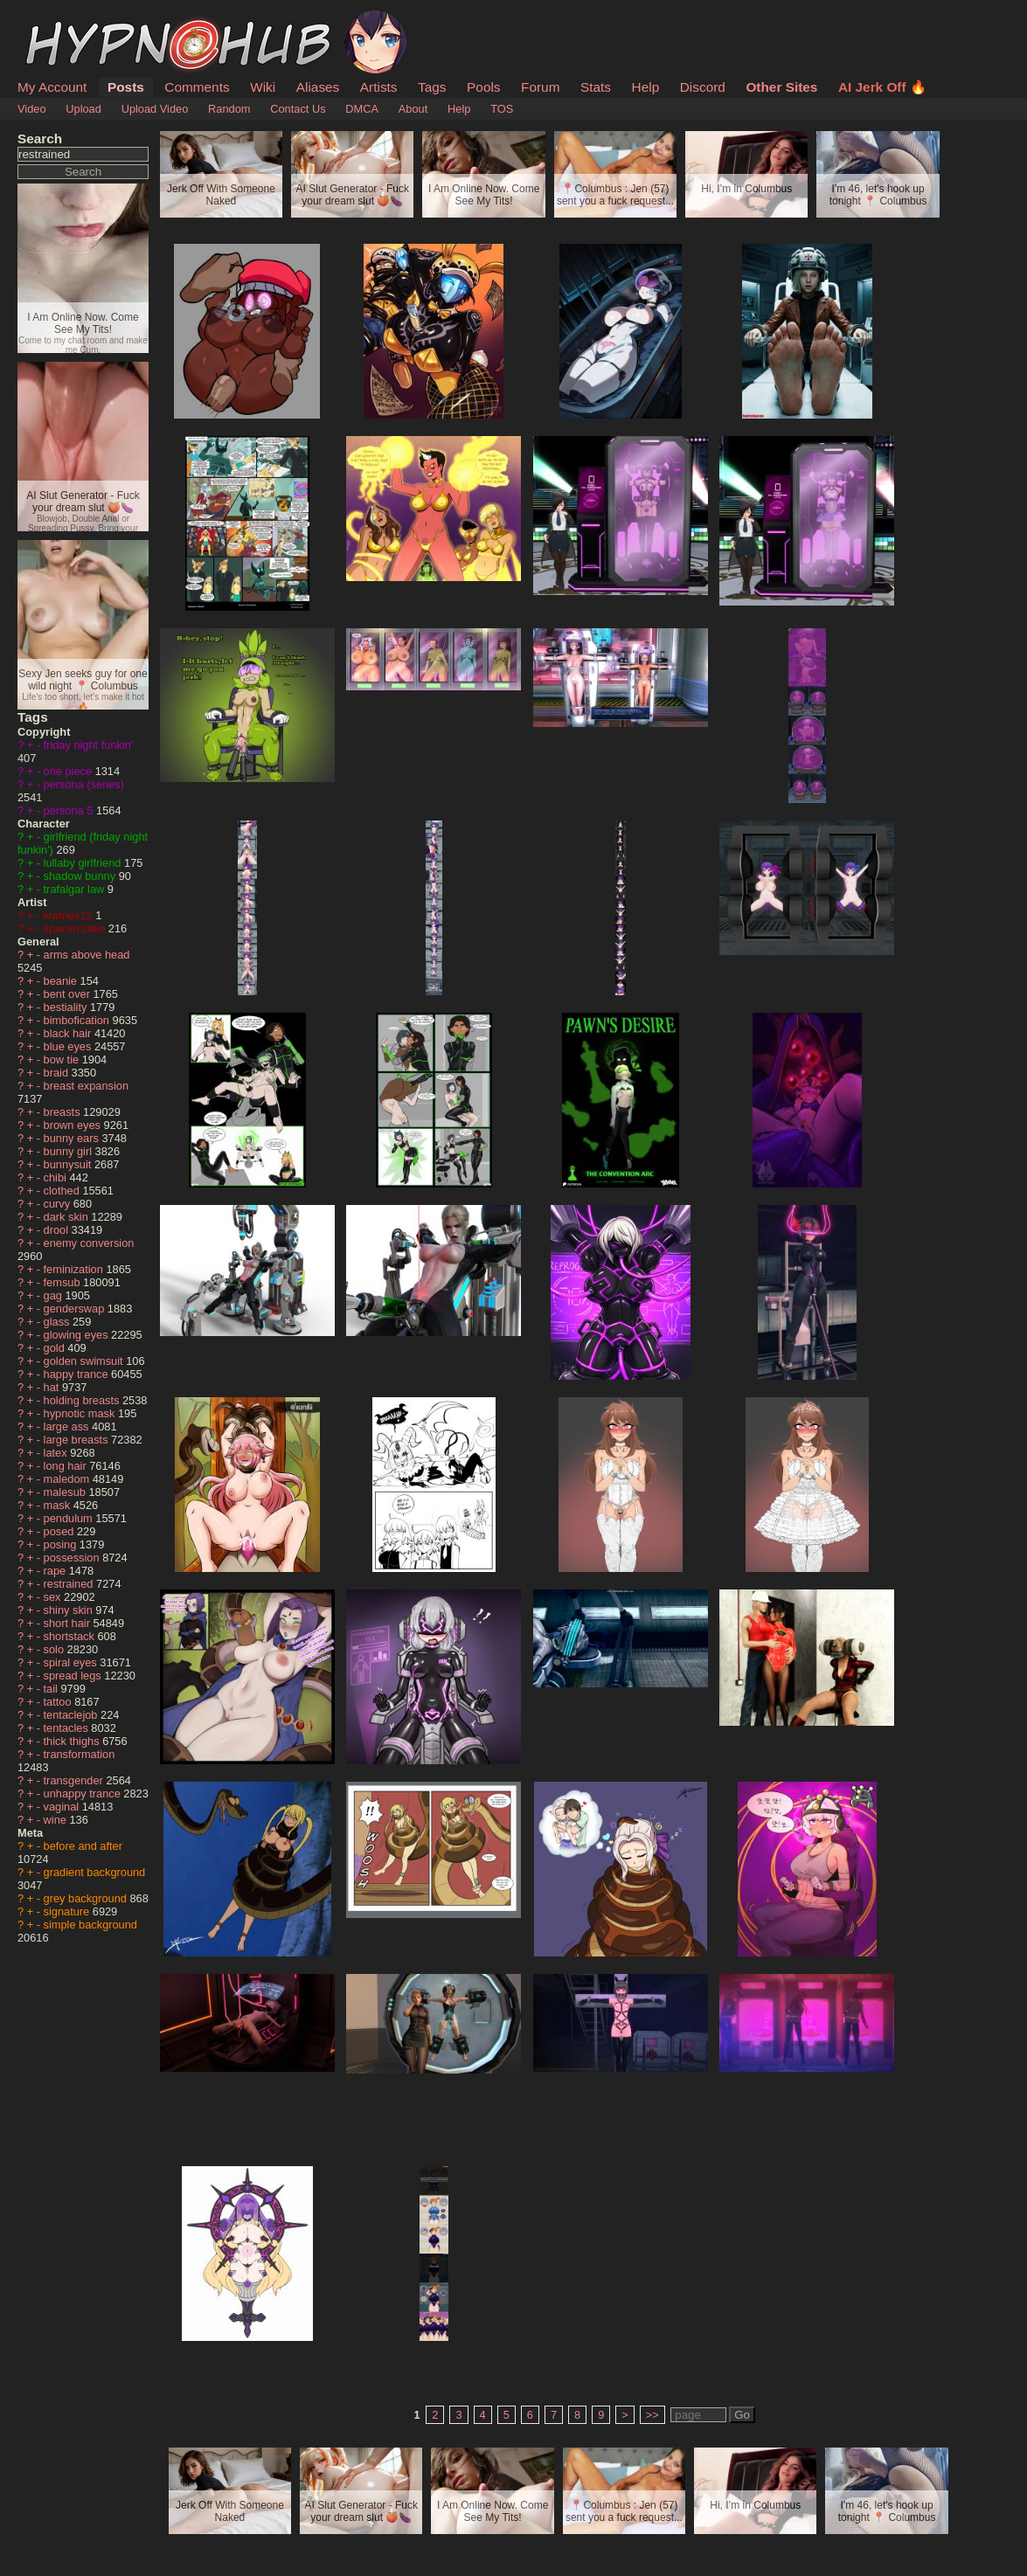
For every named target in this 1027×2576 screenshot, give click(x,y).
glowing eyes (78, 1334)
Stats (595, 87)
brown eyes (74, 1125)
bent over (69, 994)
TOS (501, 108)
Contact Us (297, 108)
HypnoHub (65, 20)
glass (58, 1321)
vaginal (63, 1806)
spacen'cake (76, 928)
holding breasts (83, 1400)
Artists (379, 87)
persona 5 (70, 810)
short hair (69, 1623)
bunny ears (73, 1138)
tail (52, 1688)
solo (55, 1649)
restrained (70, 1583)
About (413, 108)
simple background (90, 1924)
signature (68, 1911)
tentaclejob (72, 1714)
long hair (67, 1465)
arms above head (87, 954)
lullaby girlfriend (84, 862)
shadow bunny (81, 876)
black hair (69, 1033)
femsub (64, 1282)
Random (229, 108)
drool (58, 1229)
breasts (64, 1111)
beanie (62, 980)
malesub (66, 1492)
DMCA (361, 108)
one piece (69, 771)
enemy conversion (89, 1243)
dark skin (68, 1216)
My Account (52, 87)
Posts (126, 87)
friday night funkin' (89, 744)
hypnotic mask (81, 1413)
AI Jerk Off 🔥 (882, 87)
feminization (75, 1269)
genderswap (76, 1308)
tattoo (59, 1701)
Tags (432, 87)
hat (53, 1387)
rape (56, 1570)
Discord (702, 87)
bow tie (63, 1059)
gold (56, 1347)
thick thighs (73, 1741)
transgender (75, 1780)
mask (58, 1505)
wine (57, 1819)
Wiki (262, 87)
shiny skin (70, 1610)
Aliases (318, 87)
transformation (79, 1754)
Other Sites (781, 87)
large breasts (78, 1439)
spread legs (74, 1675)
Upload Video (155, 108)
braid (58, 1072)
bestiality (67, 1007)
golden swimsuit (85, 1361)
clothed (63, 1190)
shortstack (71, 1636)
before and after (83, 1845)
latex (57, 1452)
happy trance (78, 1374)
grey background (87, 1898)
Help (646, 87)
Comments (196, 87)
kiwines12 (70, 915)
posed (60, 1531)
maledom (68, 1478)
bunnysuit (69, 1164)
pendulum (70, 1518)
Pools (483, 87)
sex (54, 1596)
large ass (68, 1426)
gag (55, 1295)
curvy (58, 1203)
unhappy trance (84, 1793)
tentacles (68, 1728)
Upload (83, 108)
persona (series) (84, 784)
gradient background (95, 1872)
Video (31, 108)
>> (652, 2414)
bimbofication (78, 1020)
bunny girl (69, 1151)
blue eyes (69, 1046)
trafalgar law (76, 889)
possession (73, 1557)
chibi (57, 1177)
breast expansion (86, 1085)
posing (62, 1544)
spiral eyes (72, 1662)
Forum (540, 87)
